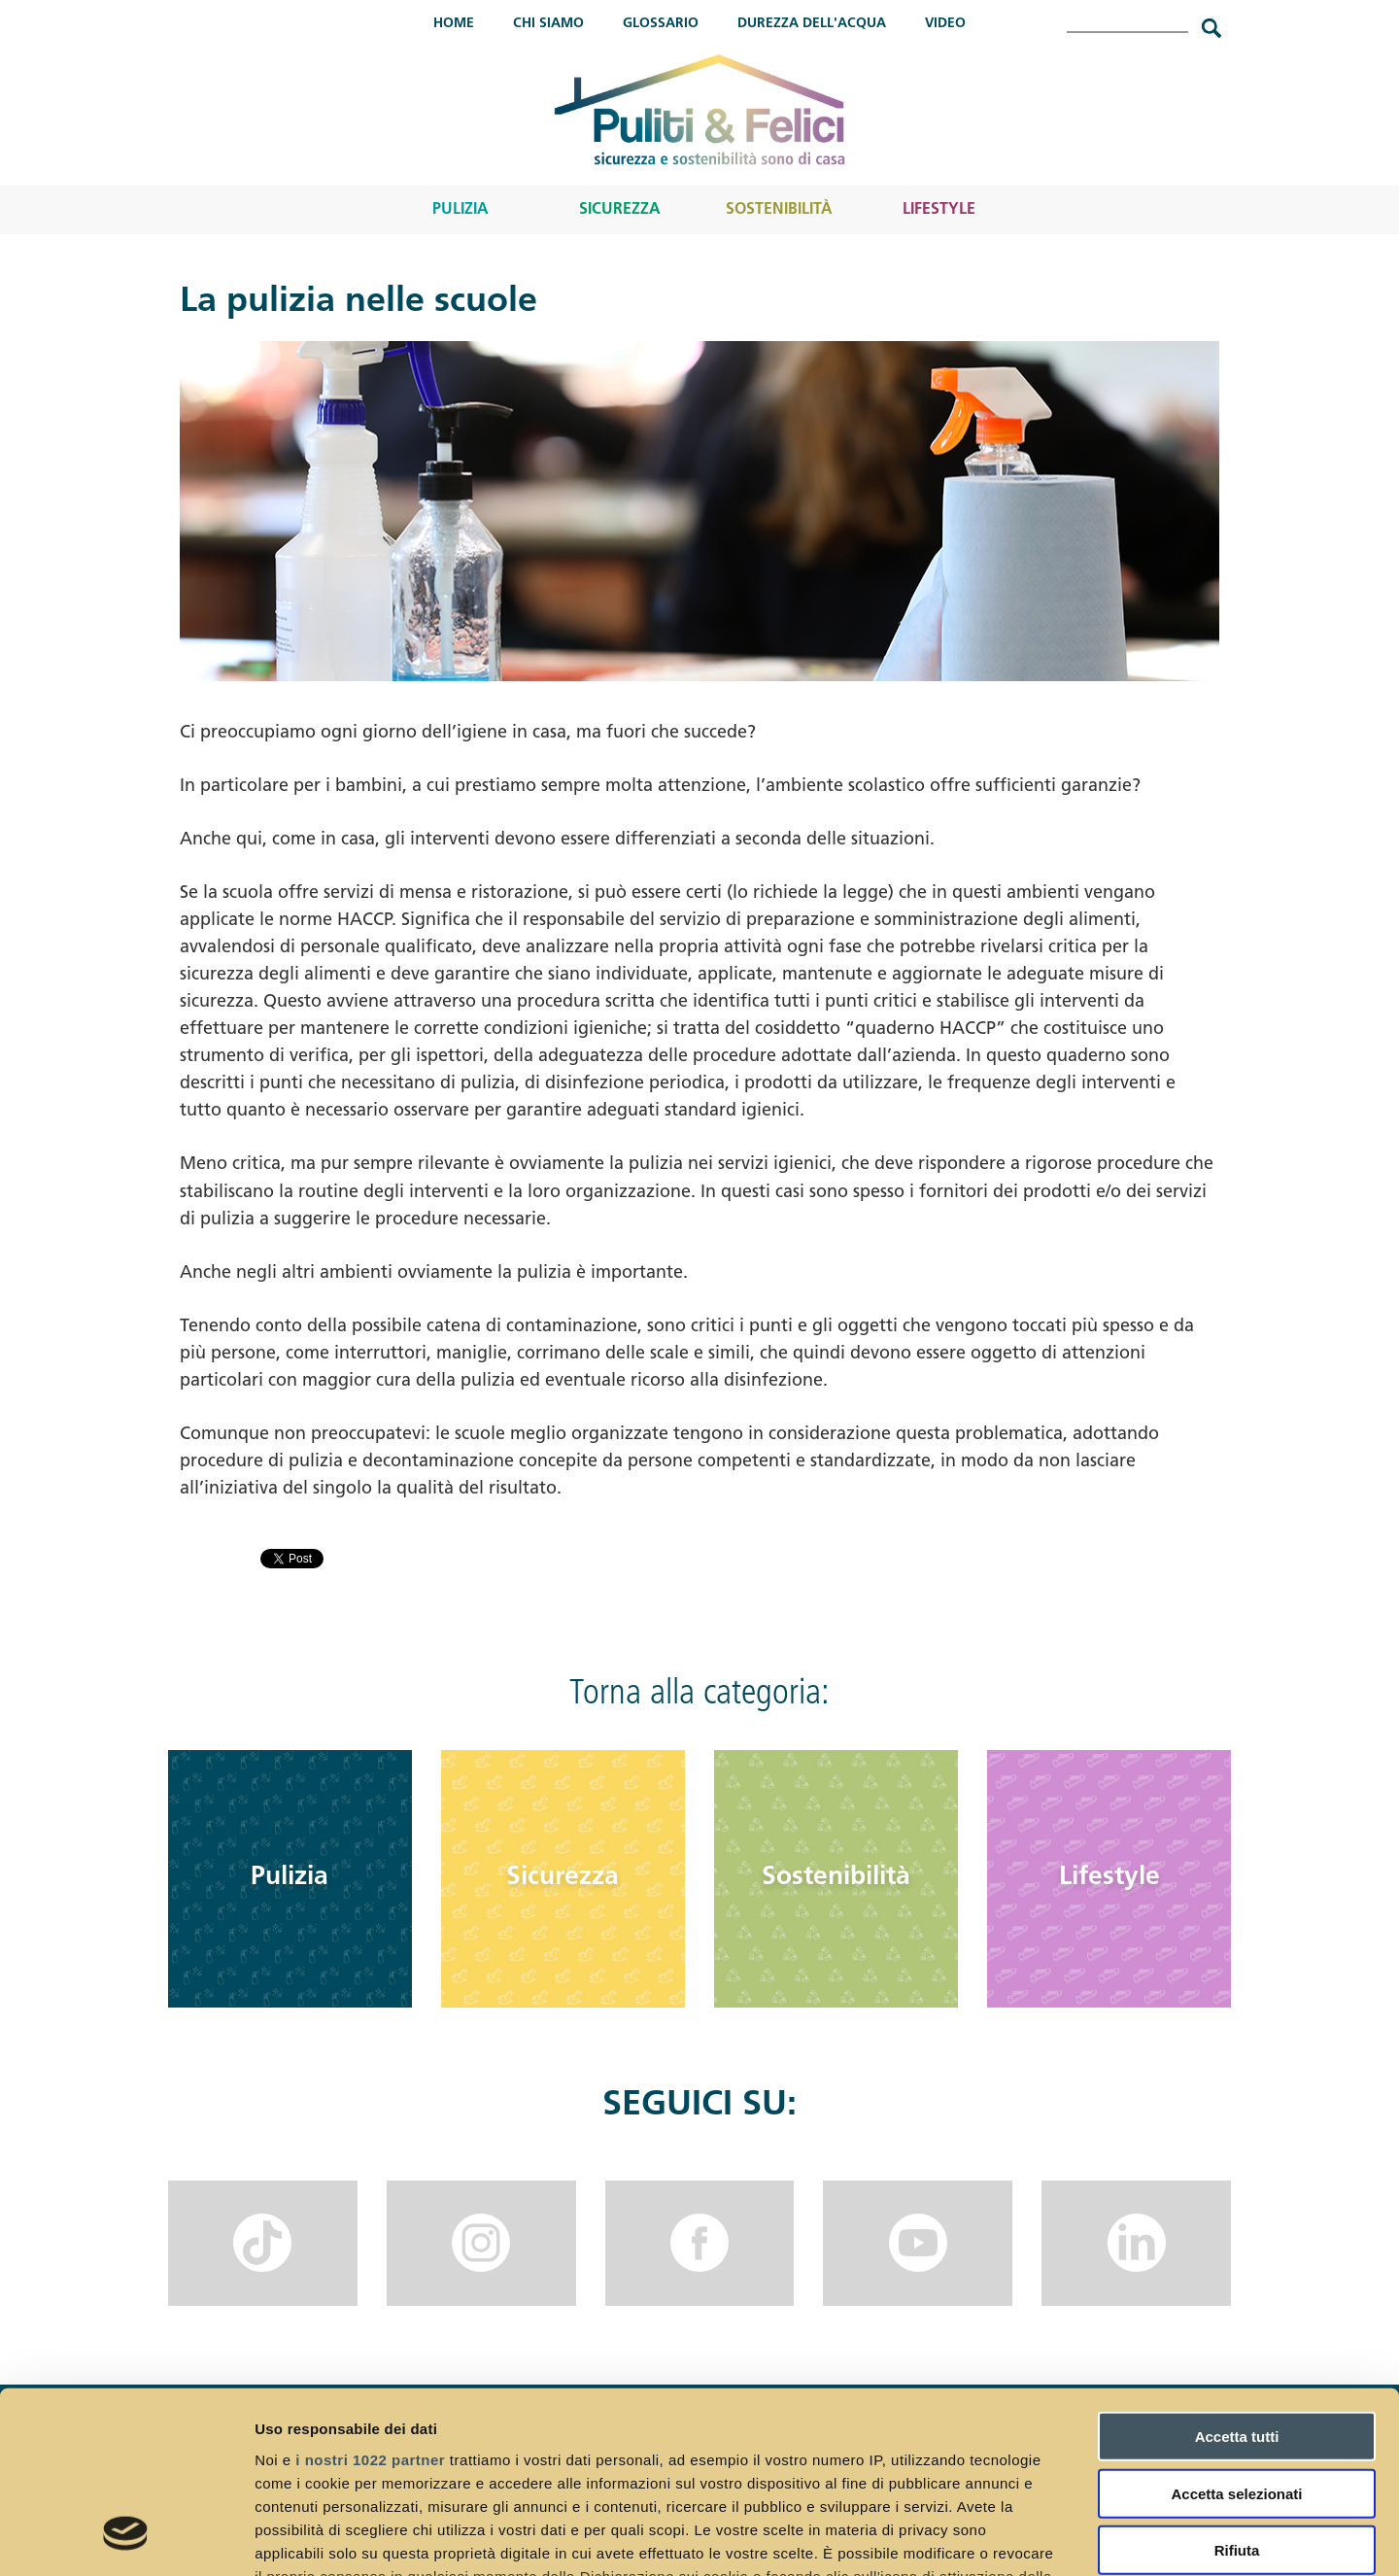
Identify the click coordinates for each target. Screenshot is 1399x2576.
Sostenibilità (779, 210)
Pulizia (460, 210)
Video (945, 24)
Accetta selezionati (1236, 2332)
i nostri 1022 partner (370, 2298)
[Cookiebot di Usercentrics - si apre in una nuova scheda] (126, 2538)
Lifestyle (939, 210)
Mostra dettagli (1022, 2537)
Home (453, 24)
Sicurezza (620, 210)
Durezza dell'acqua (811, 24)
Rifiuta (1237, 2390)
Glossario (661, 24)
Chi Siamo (548, 24)
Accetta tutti (1237, 2276)
